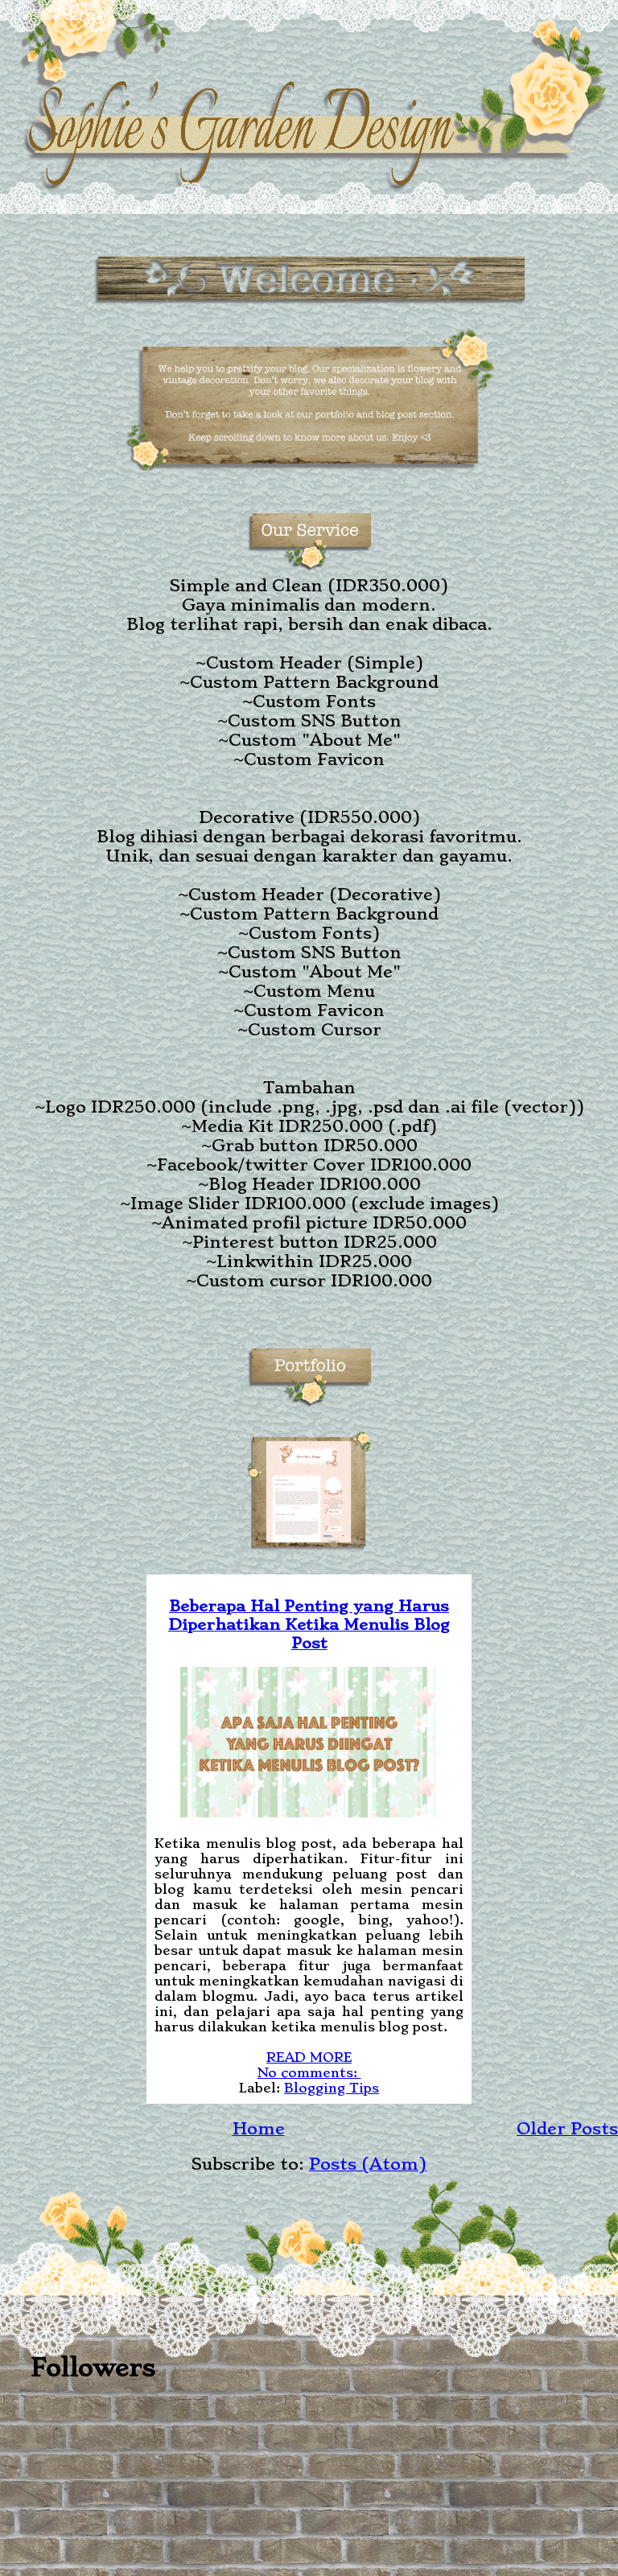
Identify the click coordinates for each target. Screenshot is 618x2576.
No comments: (309, 2072)
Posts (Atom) (367, 2164)
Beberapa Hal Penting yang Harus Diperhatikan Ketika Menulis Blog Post (309, 1624)
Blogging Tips (331, 2088)
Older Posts (567, 2128)
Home (259, 2128)
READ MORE (309, 2057)
